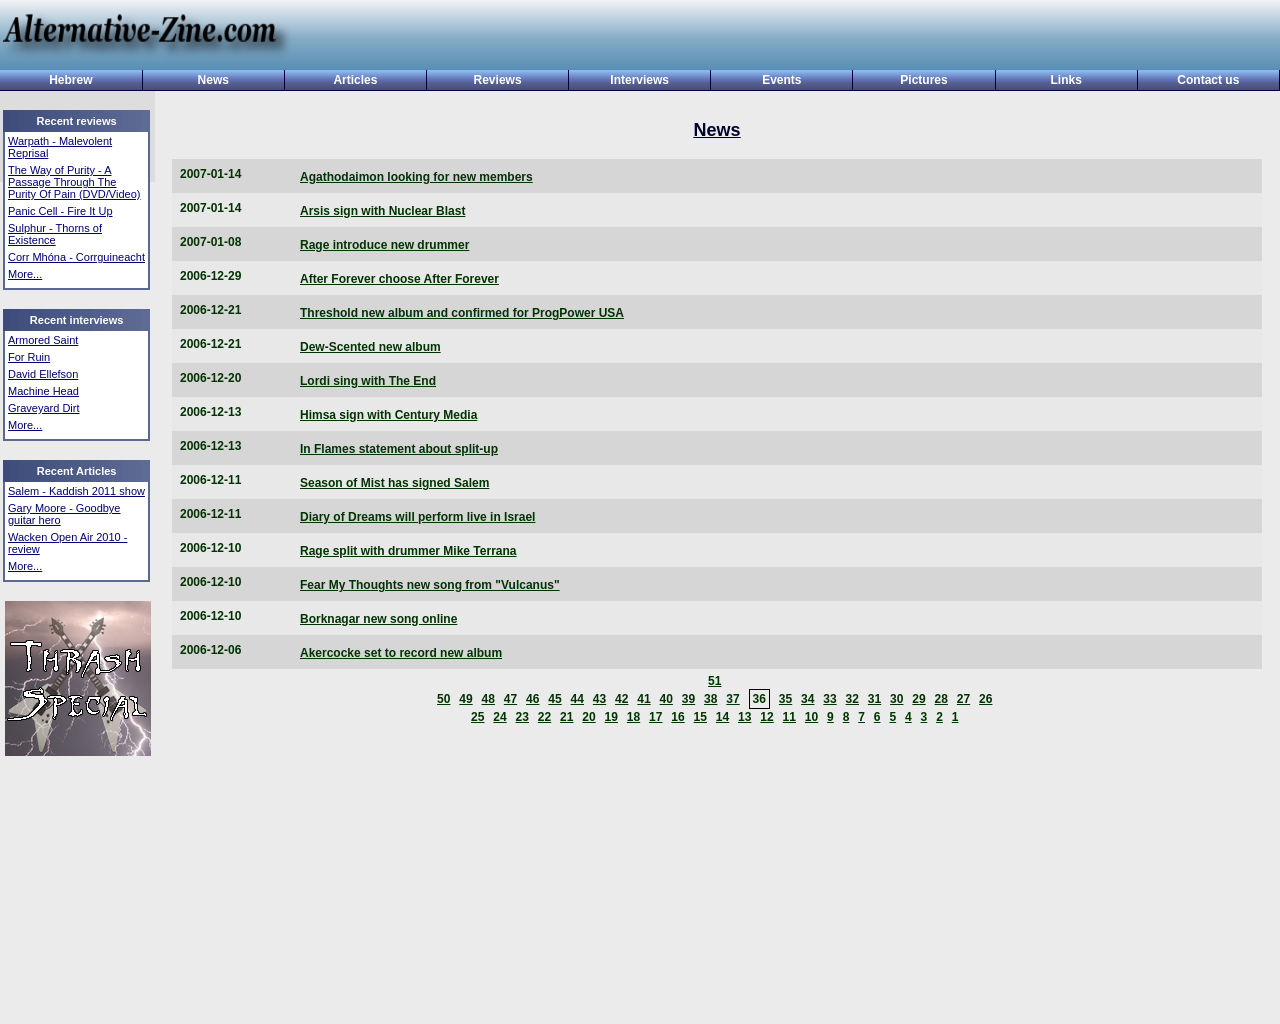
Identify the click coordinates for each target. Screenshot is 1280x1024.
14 (722, 717)
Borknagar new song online (378, 619)
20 (588, 717)
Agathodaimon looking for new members (416, 177)
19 (611, 717)
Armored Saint (43, 340)
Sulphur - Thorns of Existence (55, 234)
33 (829, 699)
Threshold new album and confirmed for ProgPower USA (462, 313)
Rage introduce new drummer (384, 245)
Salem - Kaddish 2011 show (76, 491)
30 (896, 699)
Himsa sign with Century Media (388, 415)
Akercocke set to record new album (401, 653)
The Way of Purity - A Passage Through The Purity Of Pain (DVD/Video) (74, 182)
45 (554, 699)
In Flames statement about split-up (399, 449)
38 (710, 699)
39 (688, 699)
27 (963, 699)
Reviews (498, 80)
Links (1066, 80)
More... (25, 274)
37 (732, 699)
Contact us (1208, 80)
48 (488, 699)
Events (781, 80)
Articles (355, 80)
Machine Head (43, 391)
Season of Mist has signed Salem (394, 483)
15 (700, 717)
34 (807, 699)
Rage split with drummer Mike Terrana (408, 551)
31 (874, 699)
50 (443, 699)
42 (621, 699)
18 (633, 717)
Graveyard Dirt (44, 408)
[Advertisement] (778, 37)
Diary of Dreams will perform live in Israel (417, 517)
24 (499, 717)
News (213, 80)
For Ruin (29, 357)
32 (852, 699)
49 (465, 699)
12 (766, 717)
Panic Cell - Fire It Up (60, 211)
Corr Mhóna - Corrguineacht (76, 257)
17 (655, 717)
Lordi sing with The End (368, 381)
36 (759, 699)
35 (785, 699)
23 (522, 717)
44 (577, 699)
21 (566, 717)
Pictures (923, 80)
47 (510, 699)
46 (532, 699)
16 (677, 717)
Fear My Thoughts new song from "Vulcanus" (430, 585)
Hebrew (70, 80)
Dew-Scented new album (370, 347)
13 (744, 717)
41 (643, 699)
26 (985, 699)
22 (544, 717)
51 (714, 681)
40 (666, 699)
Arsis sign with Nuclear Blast (382, 211)
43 (599, 699)
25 (477, 717)
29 (918, 699)
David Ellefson (43, 374)
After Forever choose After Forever (399, 279)
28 (941, 699)
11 (789, 717)
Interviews (639, 80)
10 (811, 717)
